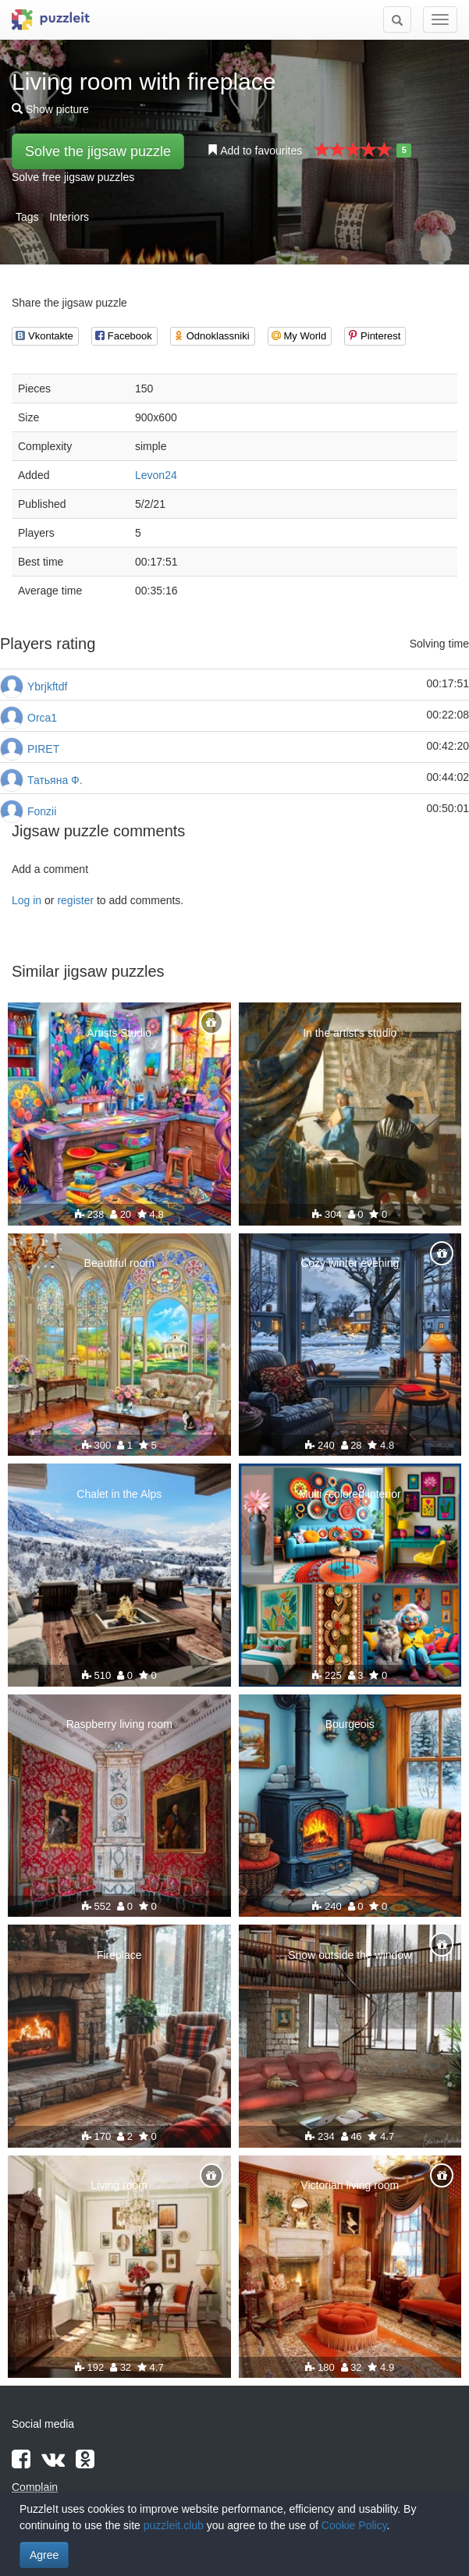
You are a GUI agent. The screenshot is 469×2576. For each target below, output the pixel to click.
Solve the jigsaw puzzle (98, 151)
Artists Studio (119, 1033)
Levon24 (156, 475)
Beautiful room (119, 1263)
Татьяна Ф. (55, 780)
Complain (35, 2487)
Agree (44, 2555)
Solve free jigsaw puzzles (73, 177)
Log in (26, 900)
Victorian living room (349, 2185)
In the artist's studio (349, 1033)
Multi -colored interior (350, 1494)
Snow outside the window (349, 1955)
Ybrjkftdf (47, 686)
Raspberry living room (119, 1724)
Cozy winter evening (349, 1263)
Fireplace (119, 1955)
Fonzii (41, 811)
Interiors (69, 217)
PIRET (43, 749)
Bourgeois (350, 1724)
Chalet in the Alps (119, 1494)
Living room (119, 2185)
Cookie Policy (354, 2525)
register (75, 900)
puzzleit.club (174, 2525)
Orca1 (42, 717)
